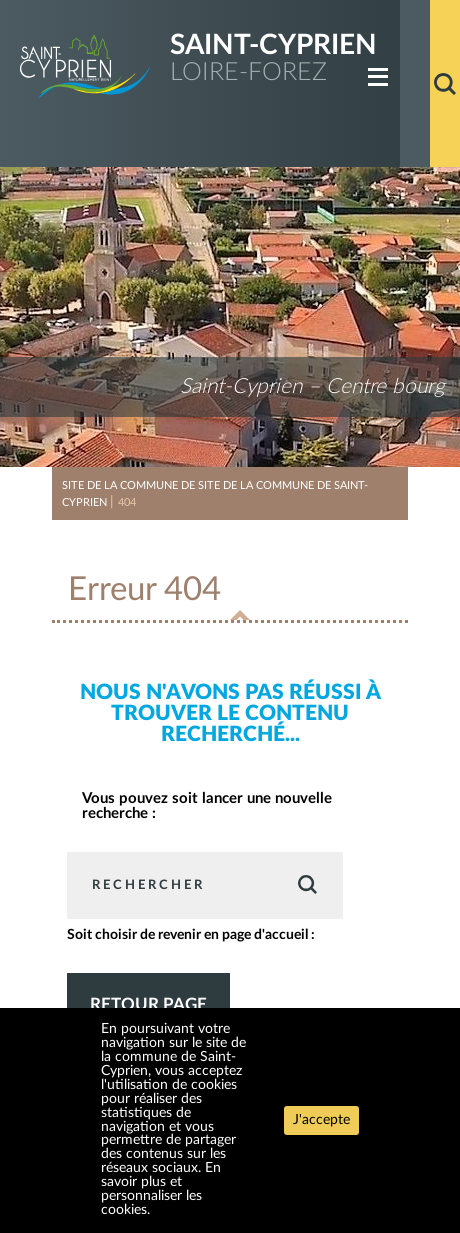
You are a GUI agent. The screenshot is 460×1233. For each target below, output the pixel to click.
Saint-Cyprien (273, 45)
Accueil (415, 83)
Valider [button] (306, 884)
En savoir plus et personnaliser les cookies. (161, 1189)
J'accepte (321, 1120)
